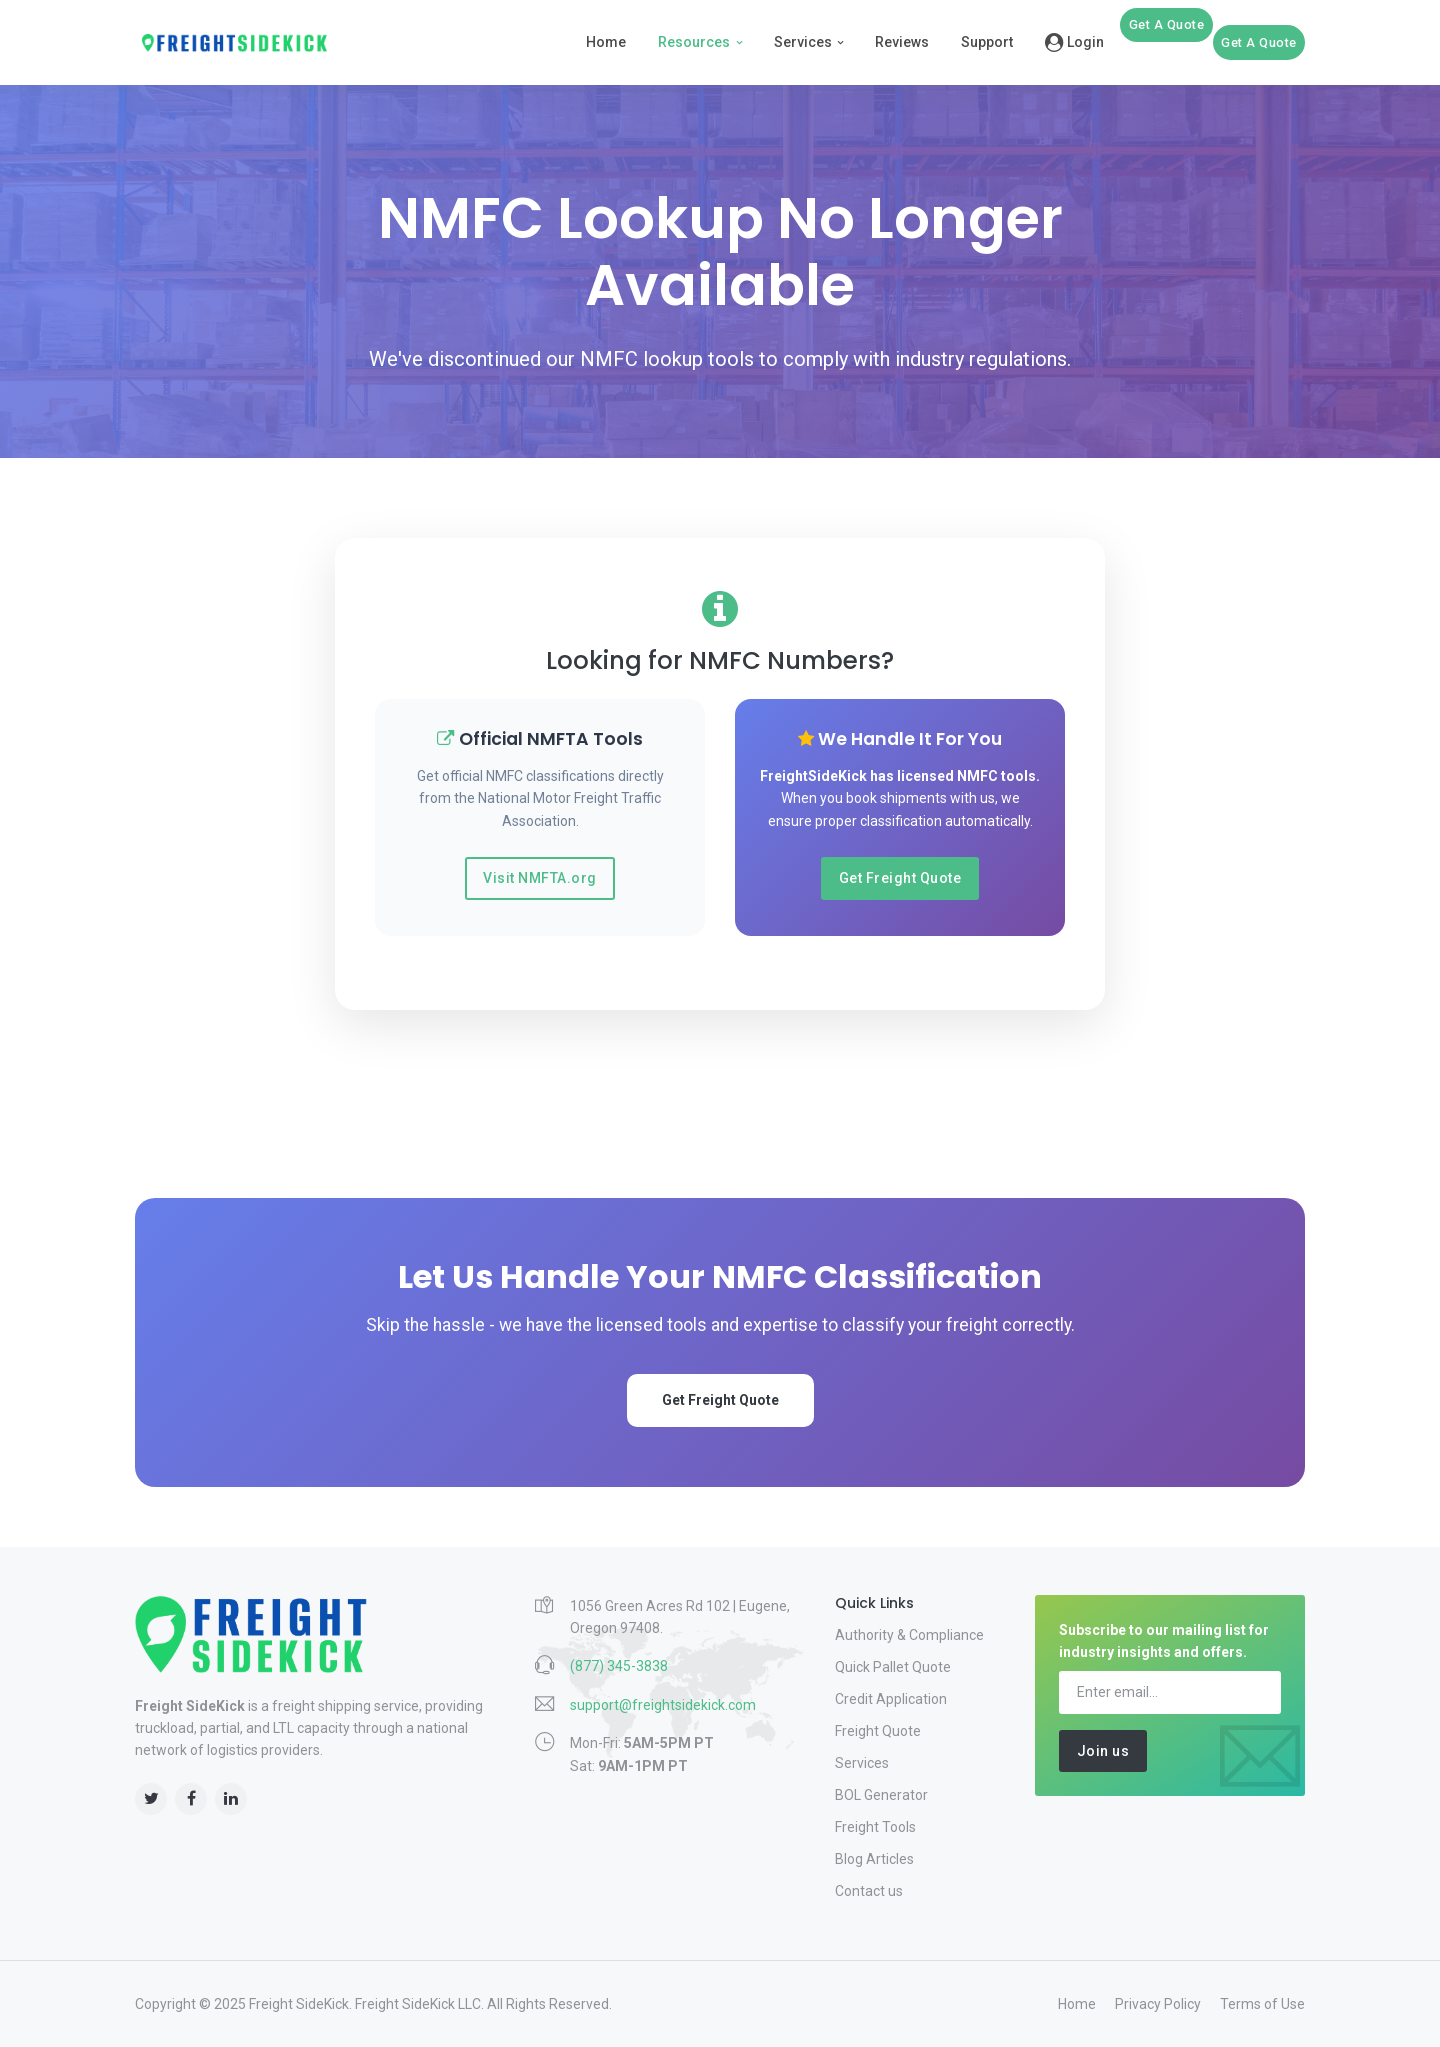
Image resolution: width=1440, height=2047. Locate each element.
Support (987, 42)
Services (803, 42)
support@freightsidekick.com (663, 1705)
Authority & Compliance (909, 1635)
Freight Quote (878, 1731)
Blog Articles (874, 1859)
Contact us (869, 1891)
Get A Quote (1167, 24)
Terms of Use (1262, 2004)
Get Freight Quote (900, 878)
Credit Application (891, 1699)
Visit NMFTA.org (540, 878)
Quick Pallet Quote (893, 1667)
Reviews (902, 42)
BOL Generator (881, 1795)
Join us (1103, 1751)
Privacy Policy (1158, 2004)
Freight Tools (875, 1827)
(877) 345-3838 (619, 1666)
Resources (694, 42)
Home (606, 42)
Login (1074, 42)
